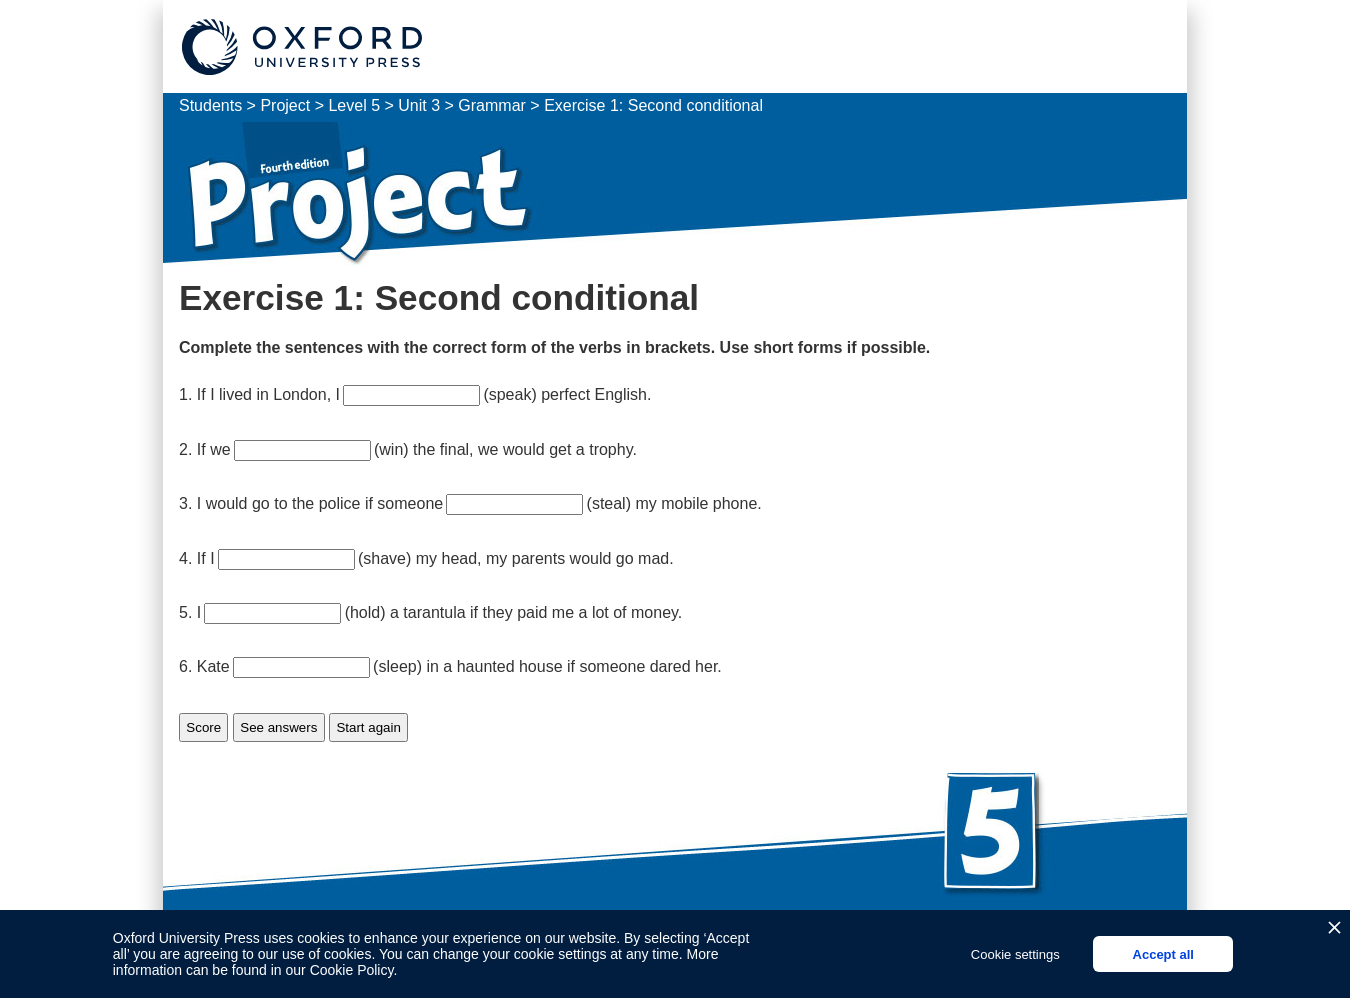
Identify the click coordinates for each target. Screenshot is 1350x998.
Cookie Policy (352, 970)
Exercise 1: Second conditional (653, 105)
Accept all (1163, 954)
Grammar (492, 105)
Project (287, 105)
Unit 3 (419, 105)
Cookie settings (1015, 954)
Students (210, 105)
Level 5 (354, 105)
